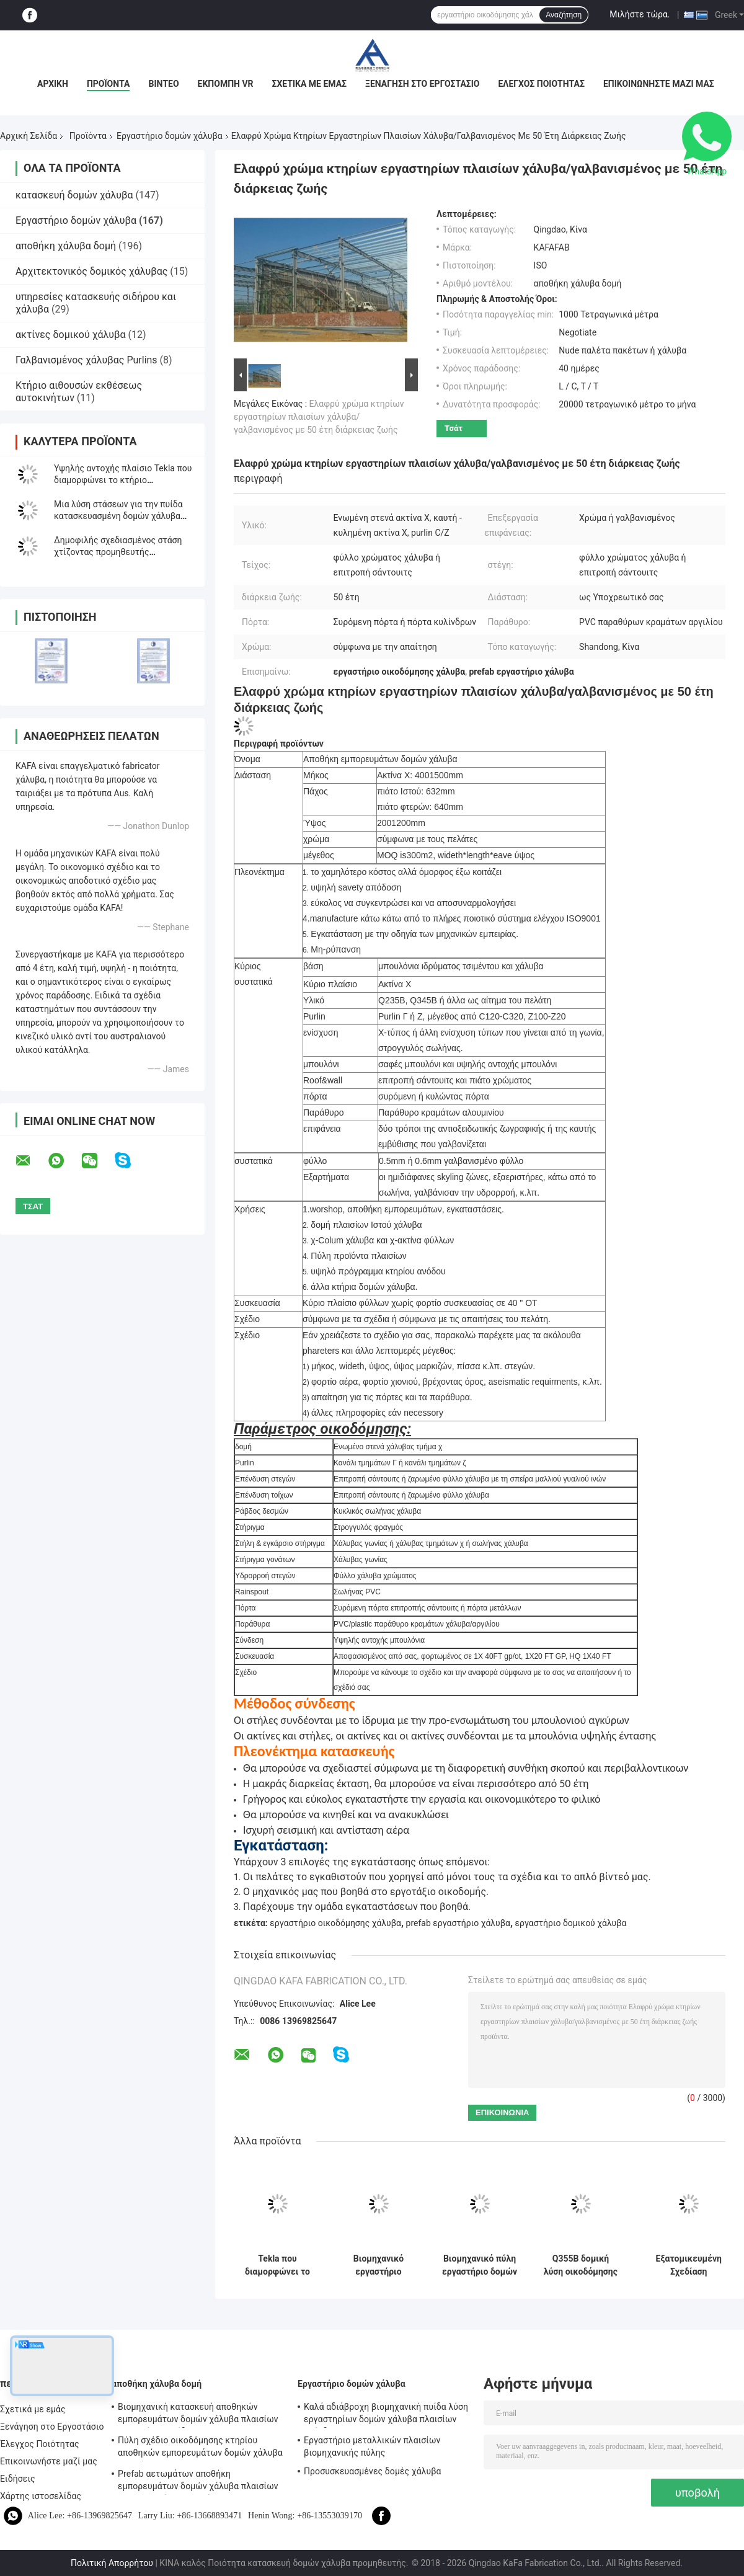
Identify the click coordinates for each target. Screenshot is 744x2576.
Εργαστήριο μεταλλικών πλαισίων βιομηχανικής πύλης (372, 2446)
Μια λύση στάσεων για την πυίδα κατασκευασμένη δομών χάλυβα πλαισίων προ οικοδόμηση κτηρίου (122, 516)
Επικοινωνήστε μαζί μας (658, 84)
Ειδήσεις (17, 2479)
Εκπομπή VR (226, 84)
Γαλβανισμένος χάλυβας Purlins (86, 360)
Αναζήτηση (564, 15)
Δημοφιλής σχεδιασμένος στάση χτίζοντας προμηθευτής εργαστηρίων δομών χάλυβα (118, 552)
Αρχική (52, 84)
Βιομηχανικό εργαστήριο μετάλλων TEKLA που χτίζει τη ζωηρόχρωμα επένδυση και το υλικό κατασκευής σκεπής (378, 2265)
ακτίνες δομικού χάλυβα (71, 334)
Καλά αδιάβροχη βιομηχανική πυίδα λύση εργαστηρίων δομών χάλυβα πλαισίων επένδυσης (386, 2415)
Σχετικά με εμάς (309, 84)
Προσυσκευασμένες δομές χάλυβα (372, 2471)
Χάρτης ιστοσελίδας (40, 2496)
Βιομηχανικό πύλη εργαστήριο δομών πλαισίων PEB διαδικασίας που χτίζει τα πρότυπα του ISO (479, 2265)
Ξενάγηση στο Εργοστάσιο (422, 84)
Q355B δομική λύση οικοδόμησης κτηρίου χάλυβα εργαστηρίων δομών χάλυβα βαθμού (581, 2265)
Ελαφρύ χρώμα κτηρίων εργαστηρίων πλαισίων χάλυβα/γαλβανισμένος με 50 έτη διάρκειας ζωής (319, 417)
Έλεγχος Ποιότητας (541, 84)
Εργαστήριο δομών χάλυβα (170, 136)
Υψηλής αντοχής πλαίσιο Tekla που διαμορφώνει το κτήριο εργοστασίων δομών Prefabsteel (123, 480)
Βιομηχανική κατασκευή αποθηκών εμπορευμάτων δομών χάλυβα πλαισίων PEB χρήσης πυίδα (198, 2415)
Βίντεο (163, 84)
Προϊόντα (108, 84)
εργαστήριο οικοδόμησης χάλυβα (335, 1923)
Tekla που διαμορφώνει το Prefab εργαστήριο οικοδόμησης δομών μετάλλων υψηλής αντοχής (278, 2265)
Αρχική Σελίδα (28, 136)
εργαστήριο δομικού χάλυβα (571, 1923)
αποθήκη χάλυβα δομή (66, 246)
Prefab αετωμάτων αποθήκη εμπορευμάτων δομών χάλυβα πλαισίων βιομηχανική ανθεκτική (198, 2482)
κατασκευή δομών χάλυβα (74, 195)
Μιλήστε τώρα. (639, 14)
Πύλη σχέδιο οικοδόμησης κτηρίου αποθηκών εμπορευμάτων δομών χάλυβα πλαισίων (200, 2448)
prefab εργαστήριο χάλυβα (458, 1923)
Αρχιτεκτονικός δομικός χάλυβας (91, 271)
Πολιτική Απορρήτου (112, 2563)
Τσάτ (454, 428)
